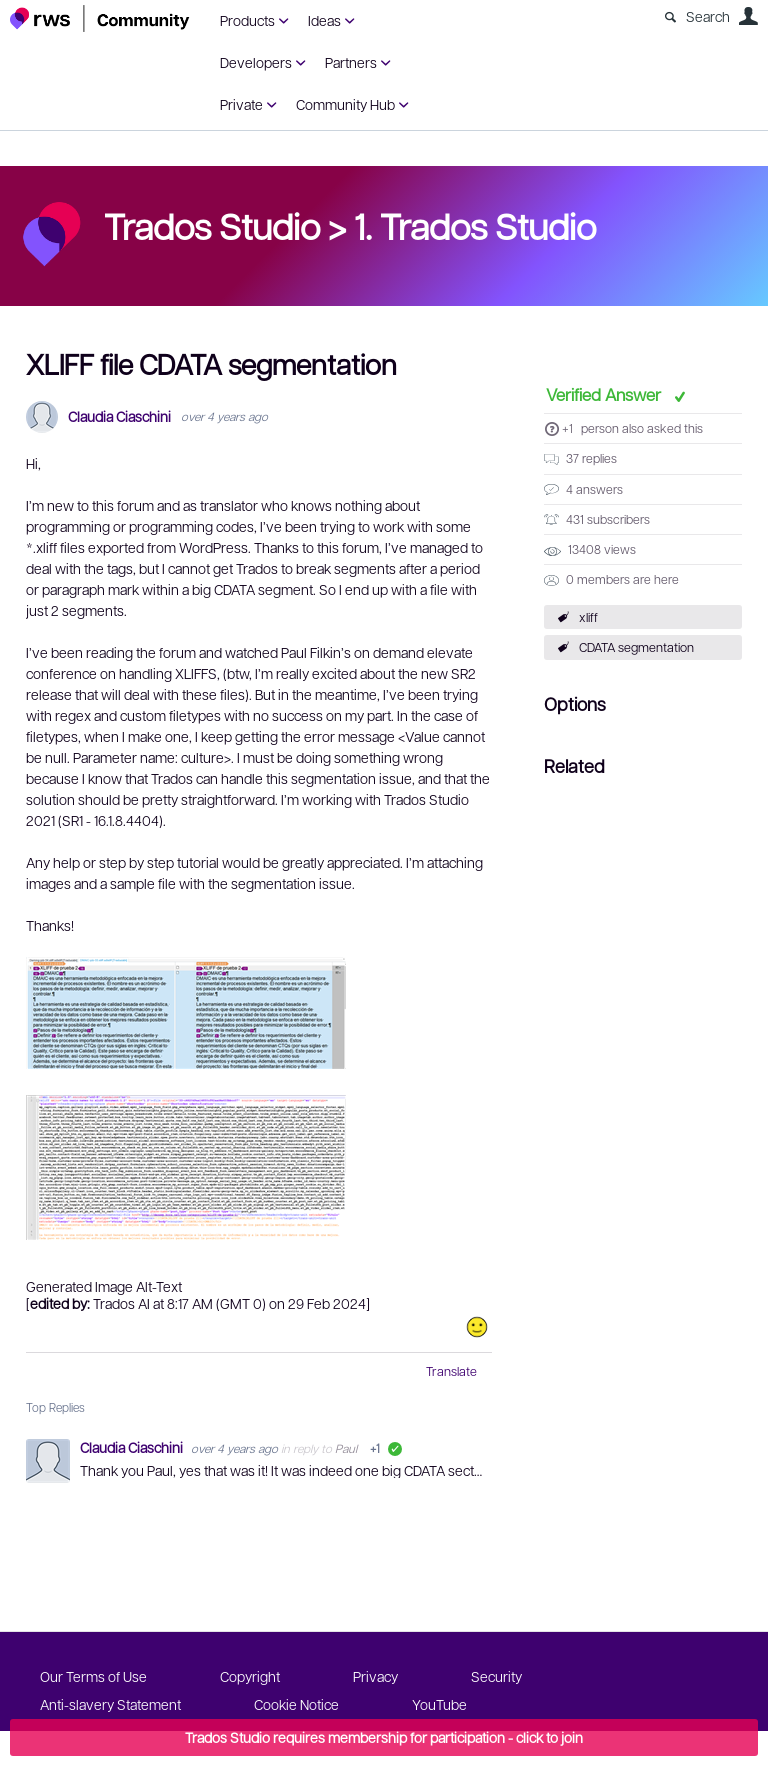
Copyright (250, 1676)
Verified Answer (605, 394)
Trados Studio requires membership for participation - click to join (384, 1737)
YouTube (439, 1704)
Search (708, 16)
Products (247, 20)
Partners (351, 62)
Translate (451, 1371)
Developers (256, 62)
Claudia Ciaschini (119, 416)
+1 (567, 428)
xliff (588, 617)
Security (496, 1676)
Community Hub (345, 104)
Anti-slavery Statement (110, 1704)
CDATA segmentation (636, 647)
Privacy (375, 1676)
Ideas (324, 20)
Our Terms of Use (93, 1676)
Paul (346, 1448)
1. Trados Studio (475, 225)
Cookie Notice (296, 1704)
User (748, 16)
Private (241, 104)
